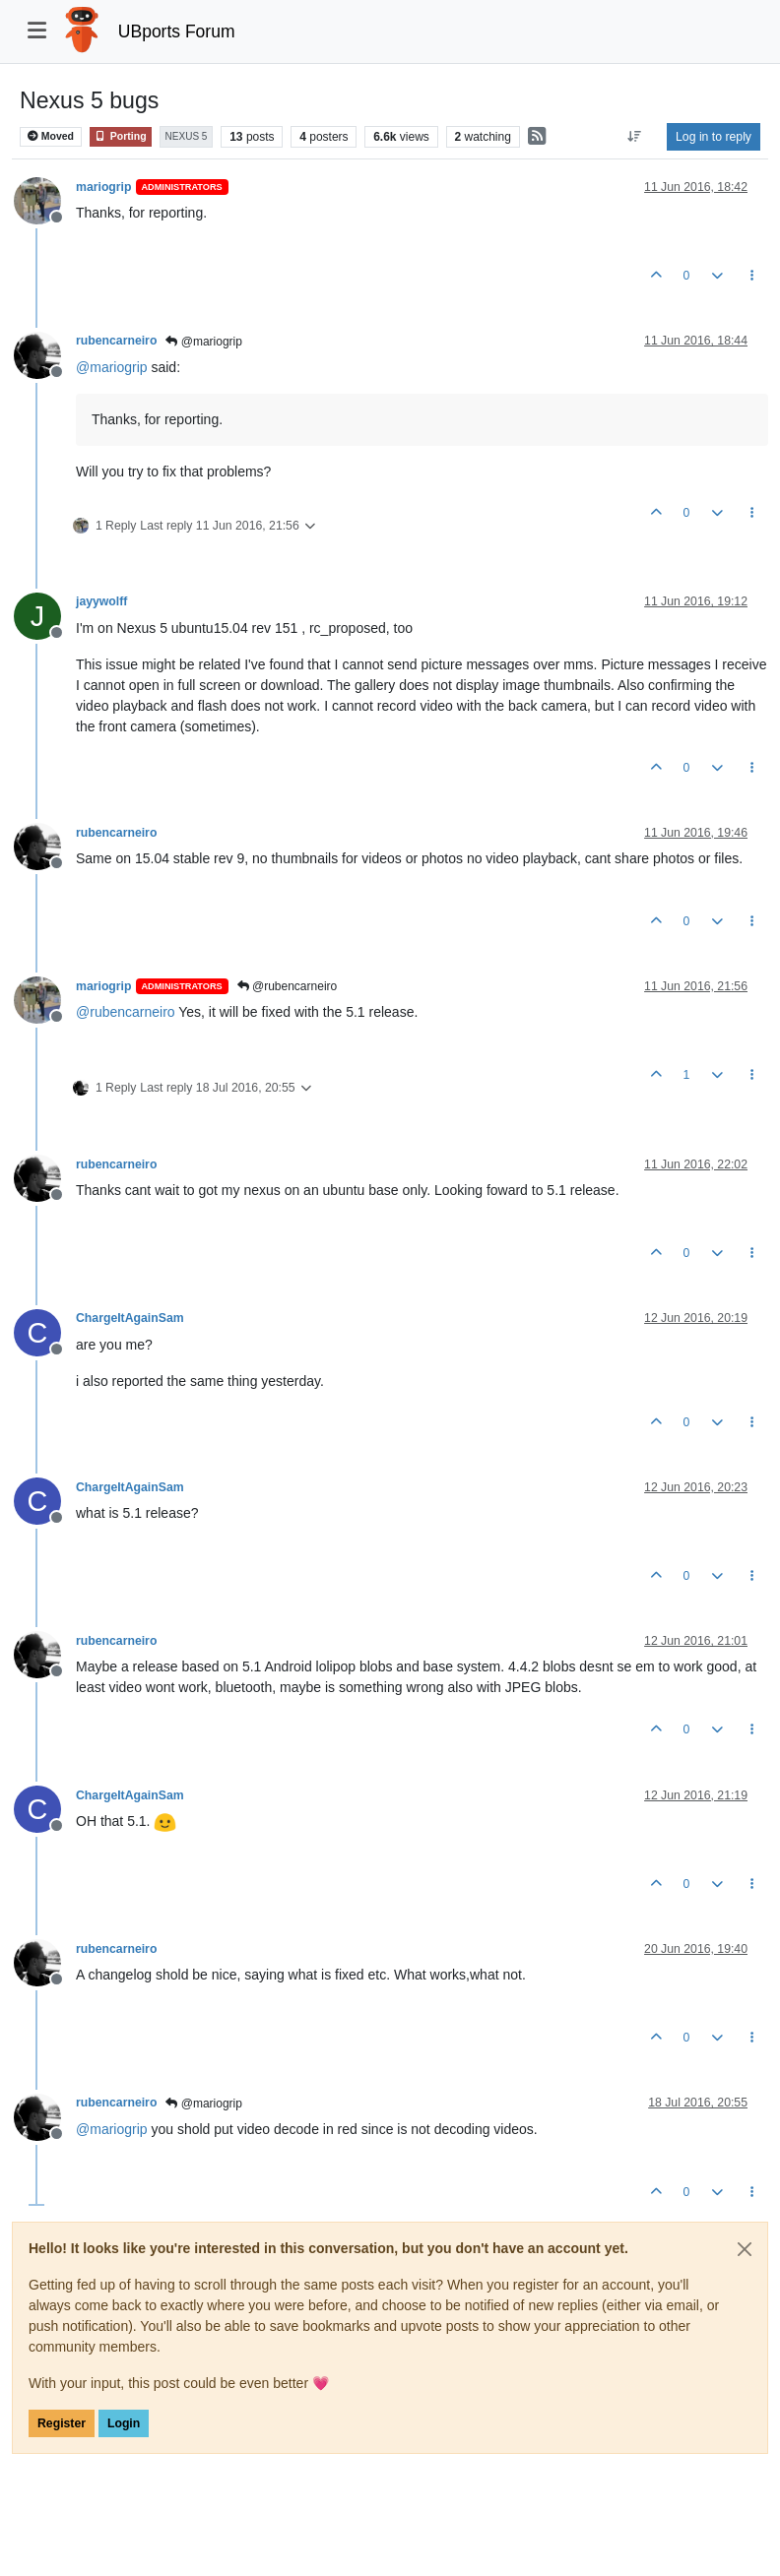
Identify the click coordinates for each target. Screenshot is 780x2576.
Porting (121, 136)
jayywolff (101, 601)
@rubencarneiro (287, 986)
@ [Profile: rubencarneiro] (125, 1012)
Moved (51, 136)
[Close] (744, 2249)
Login (123, 2423)
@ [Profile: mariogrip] (112, 367)
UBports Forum (176, 31)
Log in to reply (713, 137)
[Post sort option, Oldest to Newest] (634, 137)
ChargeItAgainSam (130, 1318)
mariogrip (104, 187)
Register (61, 2423)
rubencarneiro (116, 340)
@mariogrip (203, 341)
